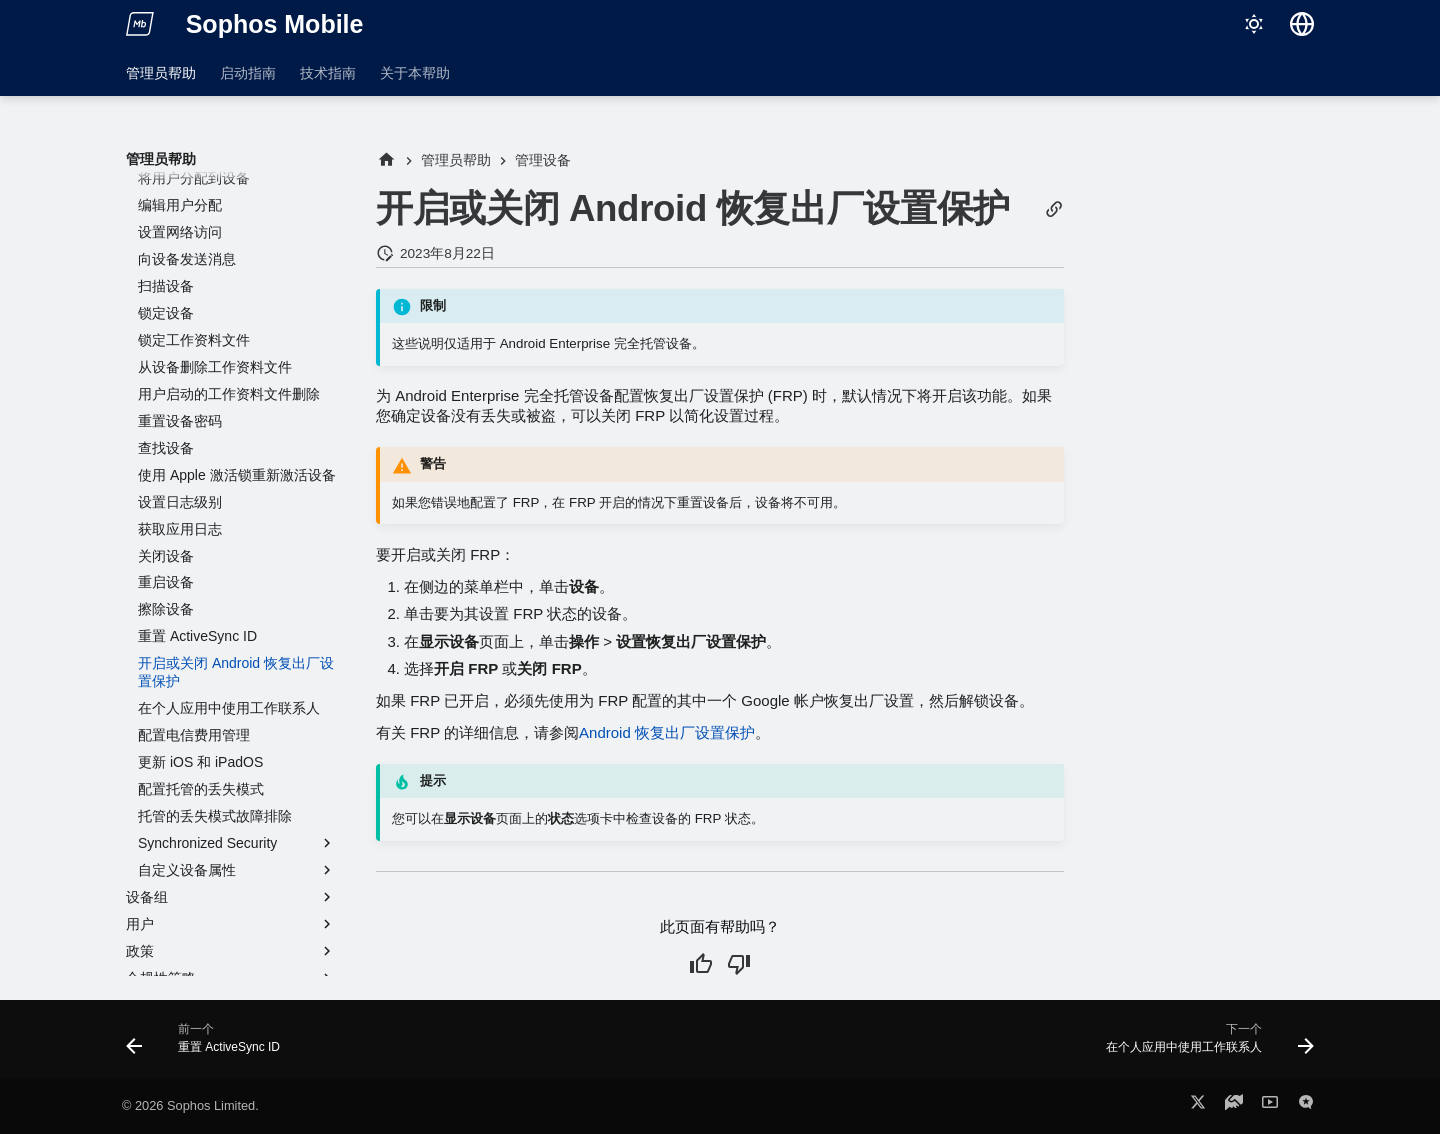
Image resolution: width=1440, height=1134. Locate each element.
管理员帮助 (161, 73)
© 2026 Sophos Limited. (190, 1105)
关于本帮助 (415, 73)
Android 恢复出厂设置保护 (667, 732)
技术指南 (328, 73)
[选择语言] (1302, 24)
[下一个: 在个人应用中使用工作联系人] (1204, 1045)
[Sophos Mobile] (140, 24)
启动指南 (248, 73)
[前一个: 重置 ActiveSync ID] (209, 1045)
